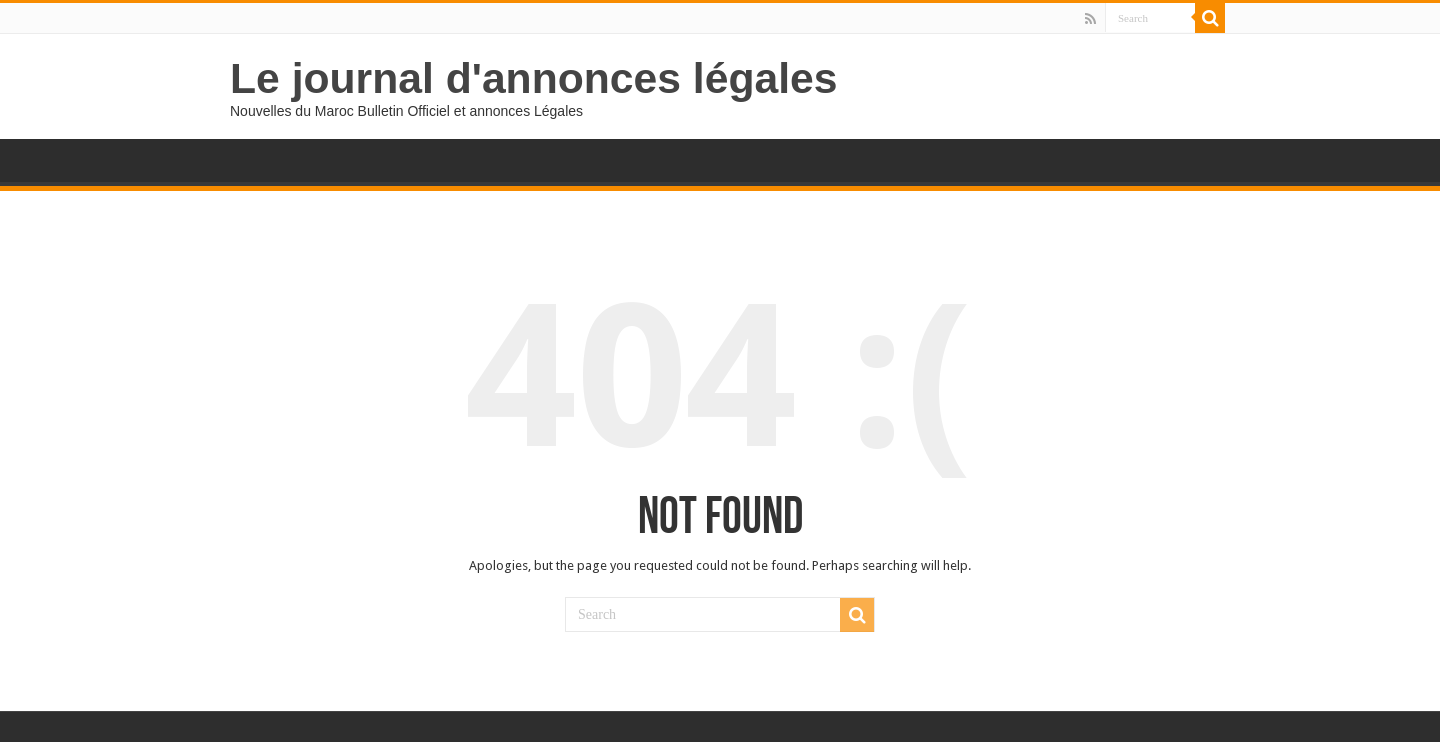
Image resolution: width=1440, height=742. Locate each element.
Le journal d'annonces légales (534, 78)
